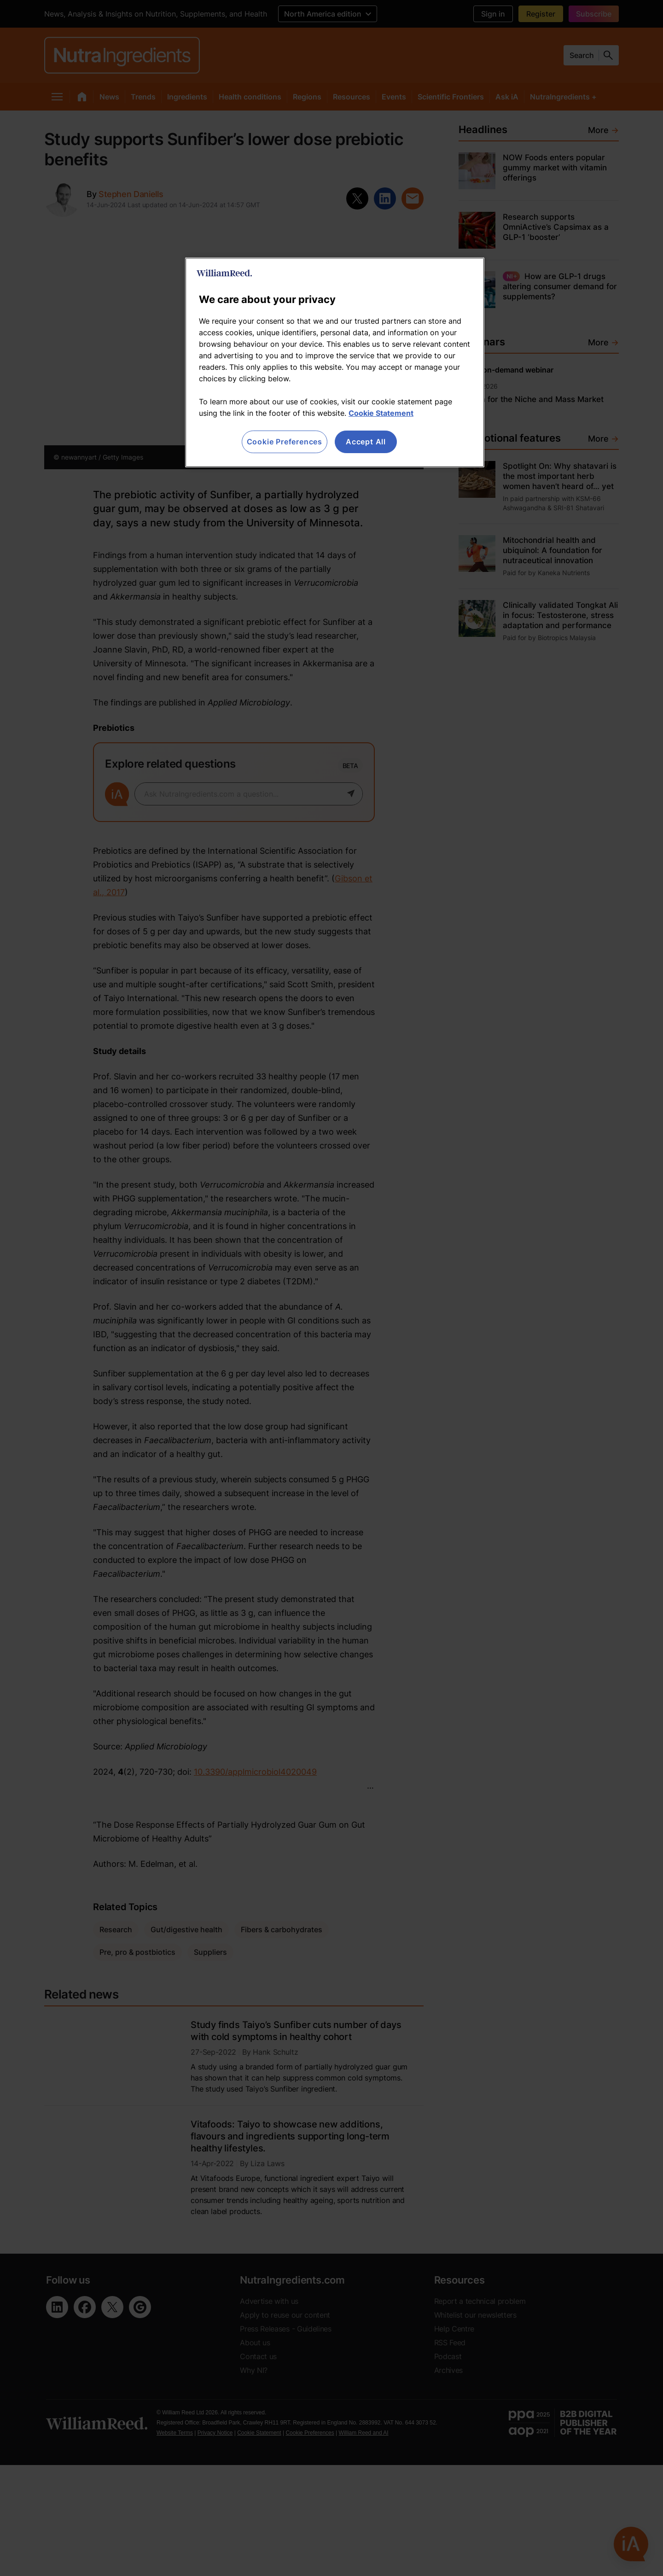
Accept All (366, 441)
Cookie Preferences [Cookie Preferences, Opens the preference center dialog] (284, 441)
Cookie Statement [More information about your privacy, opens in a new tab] (381, 413)
